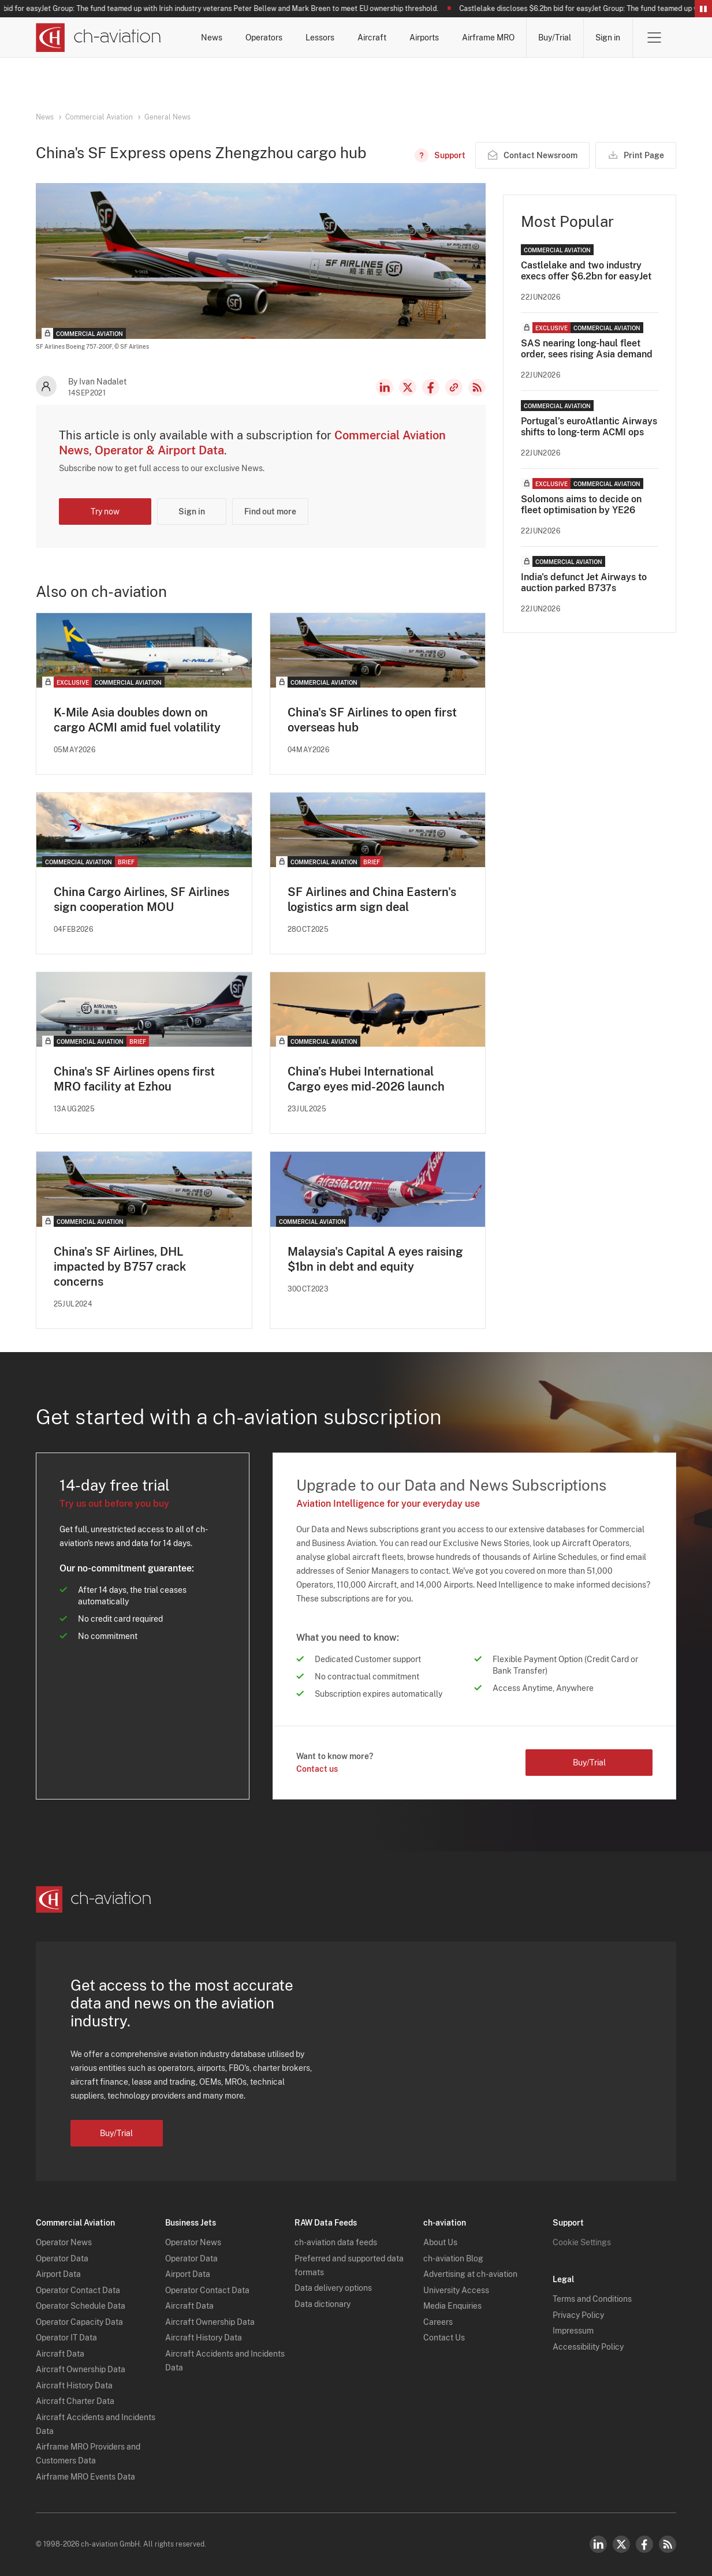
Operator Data (62, 2258)
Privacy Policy (578, 2315)
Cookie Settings (582, 2242)
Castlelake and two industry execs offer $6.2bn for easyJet (586, 271)
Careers (438, 2322)
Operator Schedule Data (80, 2305)
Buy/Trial (554, 37)
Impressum (573, 2330)
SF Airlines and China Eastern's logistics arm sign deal (372, 899)
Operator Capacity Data (79, 2322)
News (211, 37)
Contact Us (444, 2337)
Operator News (64, 2242)
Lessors (319, 37)
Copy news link (454, 387)
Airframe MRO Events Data (85, 2476)
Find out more (270, 511)
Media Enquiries (452, 2305)
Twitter (621, 2544)
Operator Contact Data (78, 2290)
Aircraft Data (60, 2353)
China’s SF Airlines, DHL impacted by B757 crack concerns (120, 1267)
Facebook (430, 387)
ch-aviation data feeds (336, 2242)
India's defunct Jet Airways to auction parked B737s (584, 582)
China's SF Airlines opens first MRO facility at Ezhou (134, 1079)
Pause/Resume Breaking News (703, 8)
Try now (105, 511)
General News (167, 117)
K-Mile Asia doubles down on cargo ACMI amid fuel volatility (137, 719)
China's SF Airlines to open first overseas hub (372, 719)
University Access (456, 2290)
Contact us (317, 1769)
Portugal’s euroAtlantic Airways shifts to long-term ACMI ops (589, 427)
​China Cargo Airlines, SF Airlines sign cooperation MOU (141, 899)
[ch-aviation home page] (98, 37)
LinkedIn (384, 387)
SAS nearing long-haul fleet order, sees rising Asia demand (587, 349)
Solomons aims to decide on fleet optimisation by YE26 (581, 505)
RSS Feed (477, 387)
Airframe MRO (488, 37)
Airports (424, 37)
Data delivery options (333, 2288)
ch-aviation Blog (453, 2258)
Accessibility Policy (588, 2346)
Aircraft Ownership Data (80, 2369)
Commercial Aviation (99, 117)
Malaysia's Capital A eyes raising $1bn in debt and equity (375, 1259)
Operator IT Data (66, 2337)
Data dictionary (323, 2304)
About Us (440, 2242)
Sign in (607, 37)
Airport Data (58, 2274)
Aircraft (371, 37)
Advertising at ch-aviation (470, 2274)
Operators (263, 37)
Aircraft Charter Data (75, 2401)
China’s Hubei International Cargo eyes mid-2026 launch (366, 1079)
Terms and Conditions (592, 2299)
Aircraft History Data (74, 2385)
